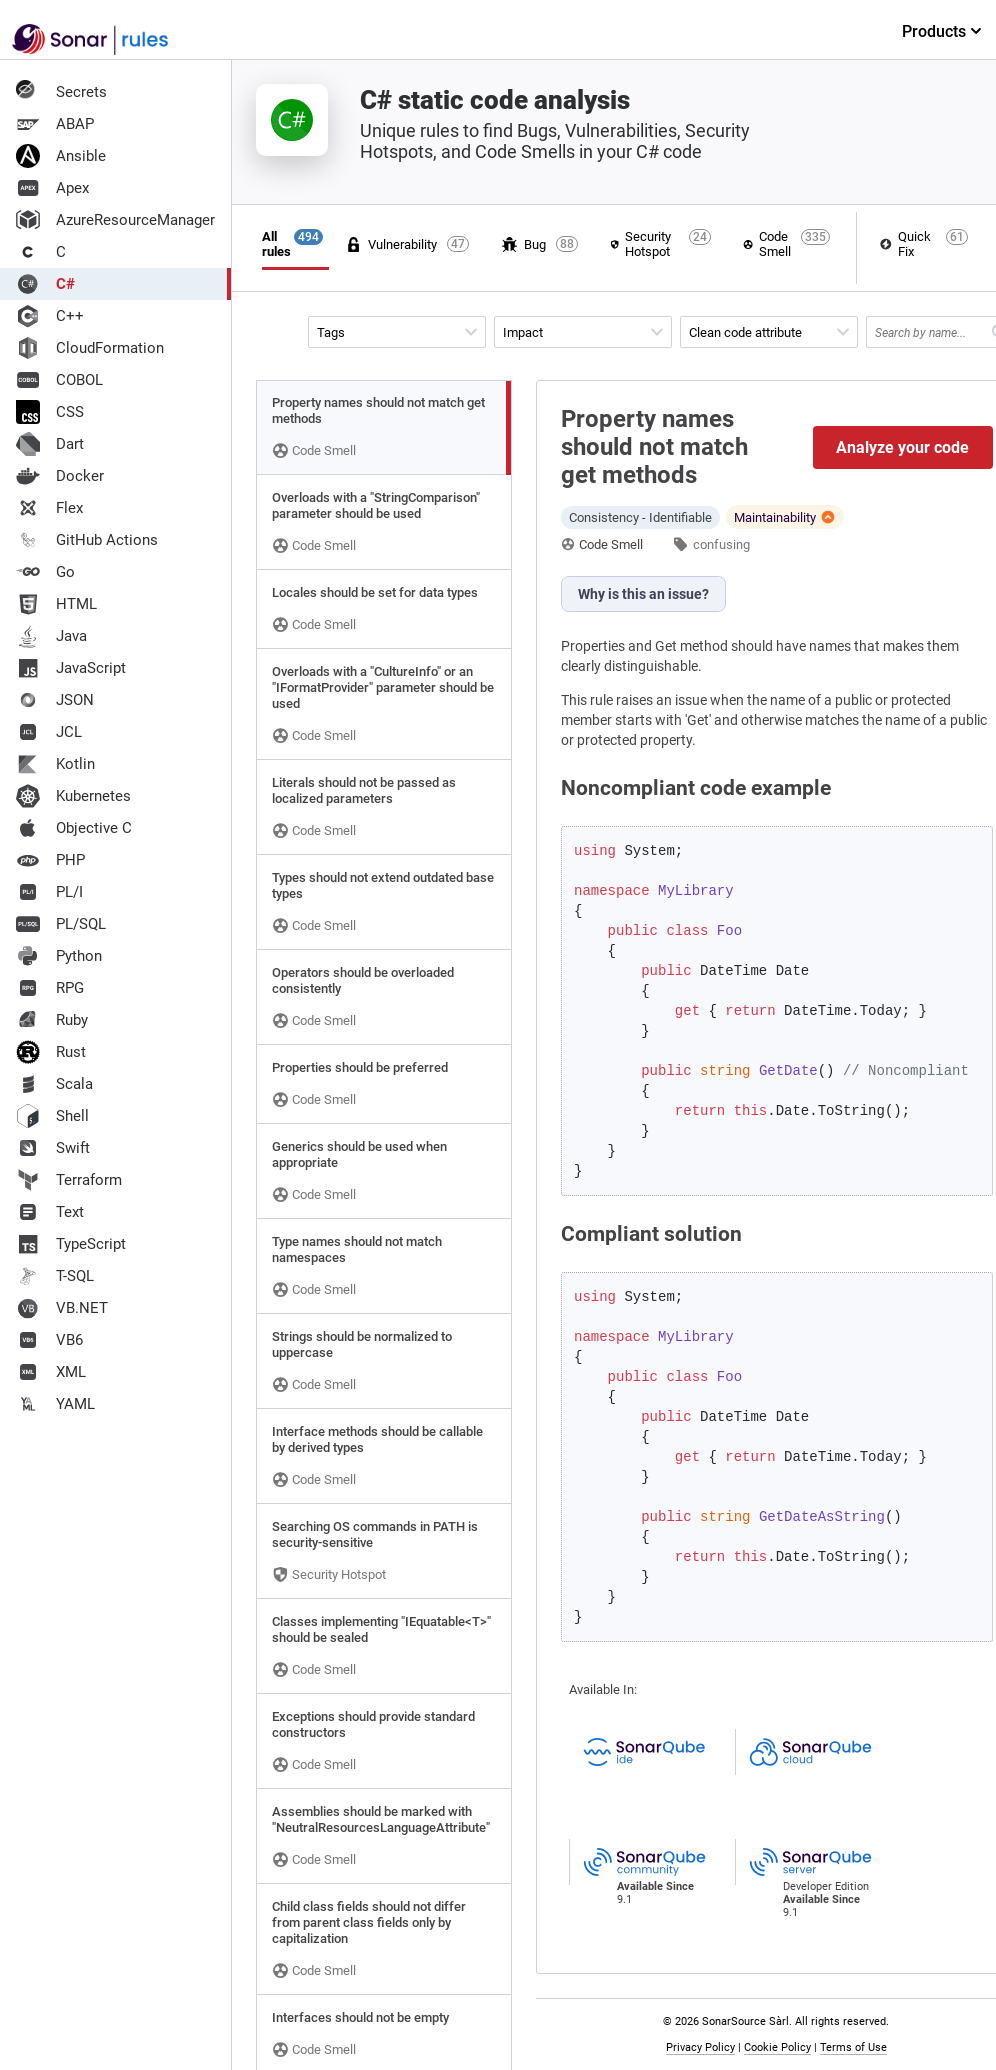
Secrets (61, 92)
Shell (52, 1116)
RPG (50, 988)
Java (51, 636)
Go (45, 572)
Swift (53, 1148)
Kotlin (55, 764)
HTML (56, 604)
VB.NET (62, 1308)
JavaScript (71, 668)
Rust (51, 1052)
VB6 (49, 1340)
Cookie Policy (782, 2047)
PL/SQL (61, 924)
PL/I (49, 892)
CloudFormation (90, 348)
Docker (60, 476)
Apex (52, 188)
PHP (50, 860)
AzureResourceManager (115, 220)
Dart (50, 444)
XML (51, 1372)
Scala (54, 1084)
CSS (50, 412)
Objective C (74, 828)
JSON (55, 700)
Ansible (61, 156)
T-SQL (55, 1276)
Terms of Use (858, 2047)
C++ (50, 316)
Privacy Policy (705, 2047)
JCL (49, 732)
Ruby (52, 1020)
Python (59, 956)
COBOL (59, 380)
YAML (55, 1404)
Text (50, 1212)
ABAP (55, 124)
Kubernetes (73, 796)
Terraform (69, 1180)
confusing (721, 544)
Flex (49, 508)
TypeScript (71, 1244)
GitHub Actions (87, 540)
